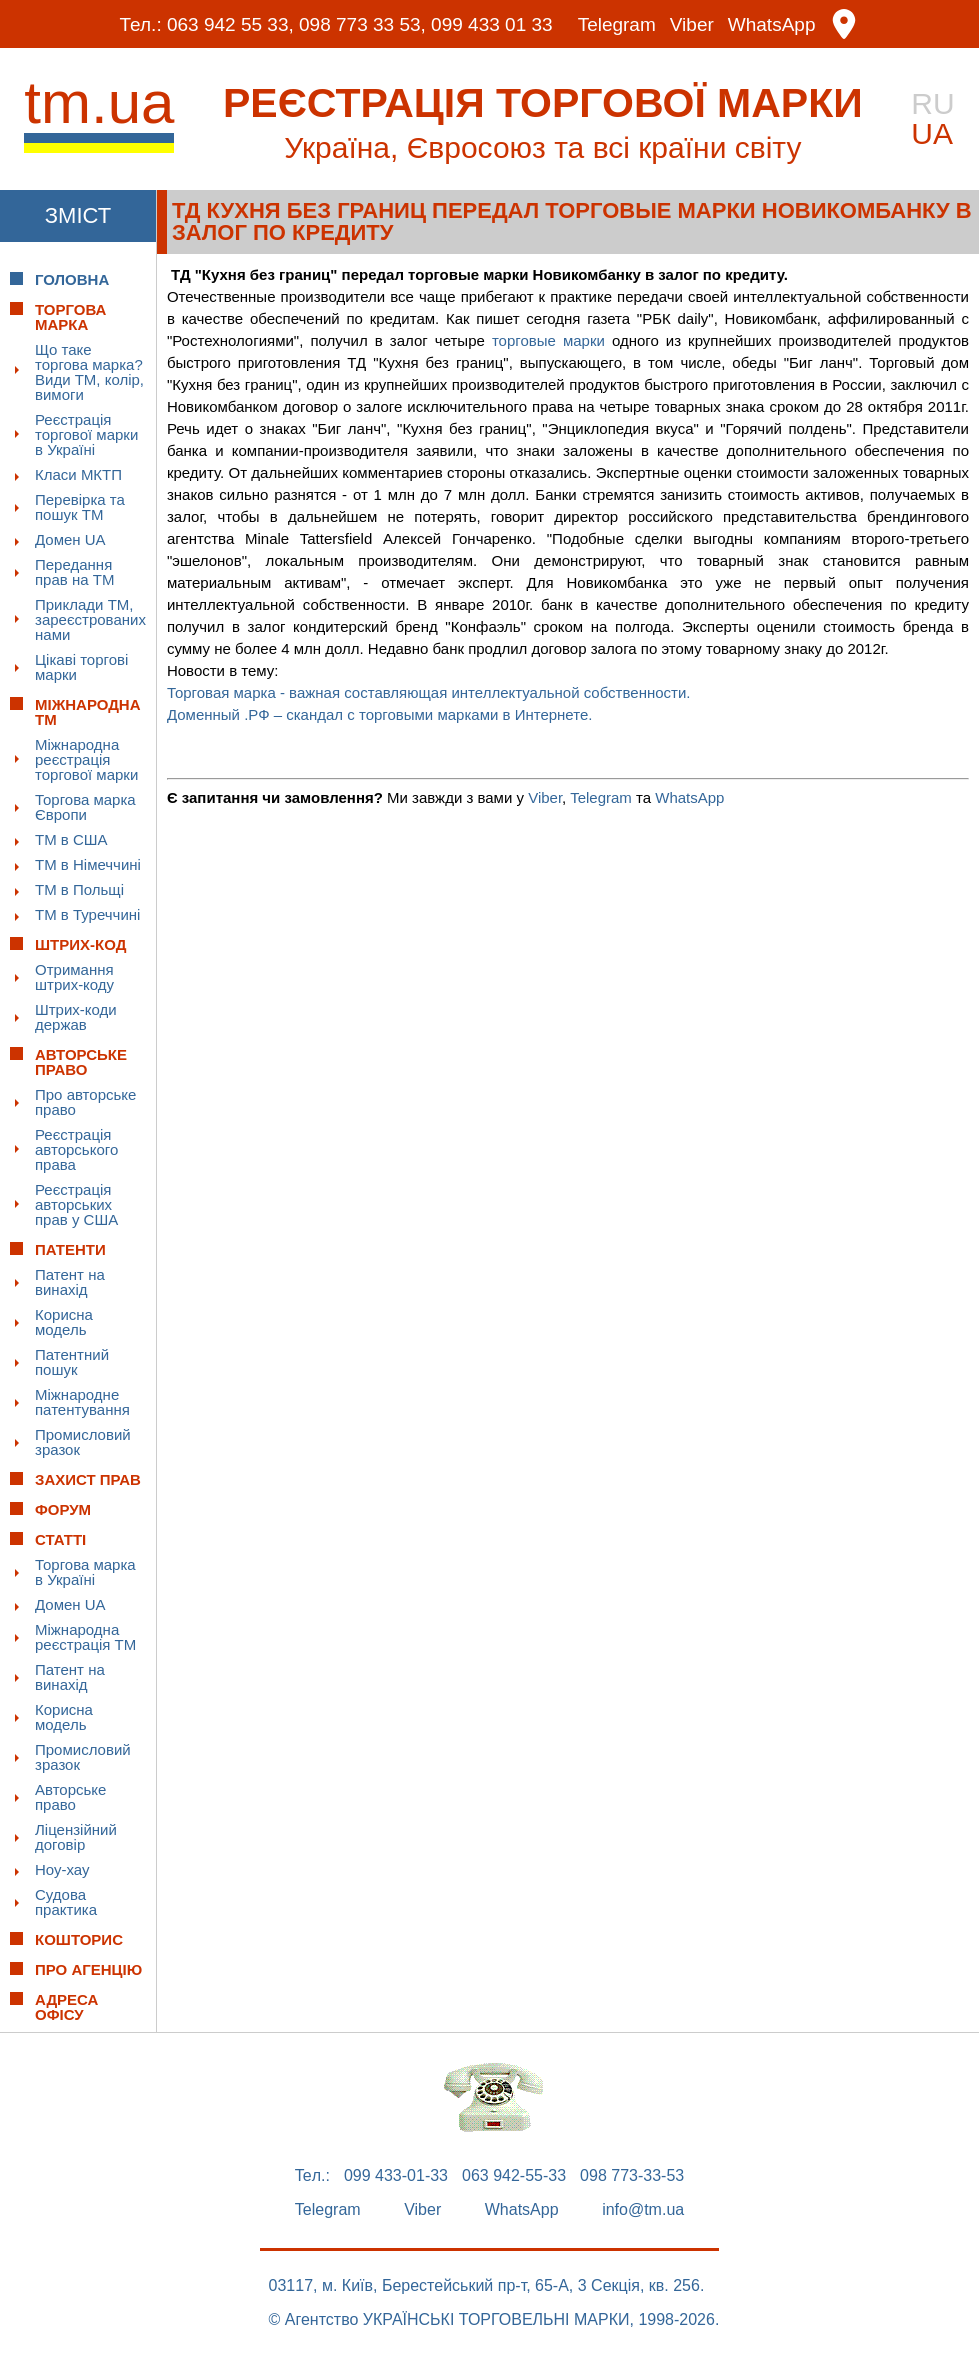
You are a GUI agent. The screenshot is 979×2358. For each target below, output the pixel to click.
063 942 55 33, (230, 24)
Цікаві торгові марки (81, 667)
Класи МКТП (78, 474)
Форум (63, 1509)
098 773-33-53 (632, 2176)
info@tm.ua (643, 2210)
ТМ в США (71, 839)
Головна (72, 279)
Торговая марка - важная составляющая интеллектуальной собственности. (429, 692)
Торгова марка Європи (85, 807)
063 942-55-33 (514, 2176)
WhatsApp (772, 24)
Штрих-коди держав (76, 1017)
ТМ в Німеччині (88, 864)
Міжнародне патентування (82, 1402)
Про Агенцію (88, 1969)
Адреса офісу (66, 2007)
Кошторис (79, 1939)
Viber (692, 24)
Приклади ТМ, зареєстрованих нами (90, 619)
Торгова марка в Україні (85, 1572)
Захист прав (88, 1479)
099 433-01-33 (396, 2176)
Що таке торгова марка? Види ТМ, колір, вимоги (89, 372)
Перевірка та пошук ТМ (80, 507)
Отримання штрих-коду (74, 977)
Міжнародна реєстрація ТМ (85, 1637)
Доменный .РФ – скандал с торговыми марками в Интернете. (384, 714)
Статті (60, 1539)
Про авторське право (85, 1102)
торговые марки (548, 340)
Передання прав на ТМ (74, 572)
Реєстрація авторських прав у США (76, 1204)
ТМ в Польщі (79, 889)
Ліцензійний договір (76, 1837)
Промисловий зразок (83, 1442)
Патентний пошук (72, 1362)
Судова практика (66, 1902)
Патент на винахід (70, 1282)
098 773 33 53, (362, 24)
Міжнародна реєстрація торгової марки (86, 759)
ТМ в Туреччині (87, 914)
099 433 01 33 (492, 24)
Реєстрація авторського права (76, 1149)
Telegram (617, 24)
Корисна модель (64, 1322)
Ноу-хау (62, 1869)
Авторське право (70, 1797)
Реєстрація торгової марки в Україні (86, 434)
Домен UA (70, 539)
